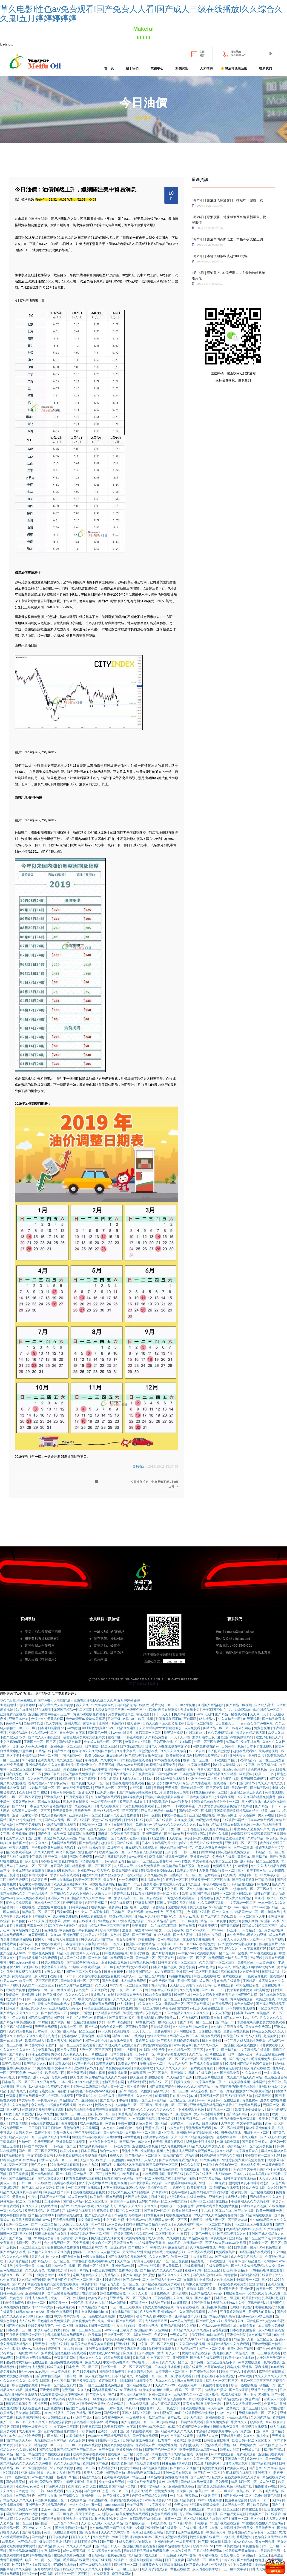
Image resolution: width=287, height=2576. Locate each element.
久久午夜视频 (201, 1783)
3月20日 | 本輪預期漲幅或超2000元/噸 (220, 256)
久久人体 (83, 2390)
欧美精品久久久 (35, 2063)
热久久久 (83, 1705)
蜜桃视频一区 (73, 1755)
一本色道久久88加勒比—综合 (121, 2128)
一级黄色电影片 (274, 2164)
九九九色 (251, 2017)
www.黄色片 (115, 2224)
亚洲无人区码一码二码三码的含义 (225, 2059)
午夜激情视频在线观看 (200, 2289)
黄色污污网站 (130, 2468)
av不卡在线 (182, 1861)
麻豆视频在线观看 (28, 1971)
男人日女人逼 (56, 2472)
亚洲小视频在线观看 (137, 2413)
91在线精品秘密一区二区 (210, 1792)
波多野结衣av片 (85, 2068)
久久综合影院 (260, 2114)
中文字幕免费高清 (116, 2362)
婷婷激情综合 (124, 2233)
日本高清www (244, 2013)
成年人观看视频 (74, 2551)
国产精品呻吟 (25, 2495)
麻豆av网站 (114, 1755)
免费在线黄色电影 (267, 2495)
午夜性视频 (231, 1778)
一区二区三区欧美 (32, 2247)
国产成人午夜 (29, 1944)
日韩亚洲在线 (133, 1737)
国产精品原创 (16, 2482)
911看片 (139, 1893)
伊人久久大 (45, 2114)
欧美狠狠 (143, 2339)
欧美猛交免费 (174, 1732)
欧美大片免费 (93, 2472)
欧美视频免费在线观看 (132, 2514)
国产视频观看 (32, 2339)
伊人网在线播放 (79, 1948)
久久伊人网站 (44, 1852)
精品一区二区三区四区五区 (82, 2330)
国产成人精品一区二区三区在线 (257, 1861)
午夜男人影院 (19, 1847)
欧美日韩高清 (92, 2426)
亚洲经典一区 (36, 2505)
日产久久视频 (219, 1834)
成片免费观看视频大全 (69, 2119)
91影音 (33, 2482)
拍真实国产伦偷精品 (141, 1944)
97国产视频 (77, 1783)
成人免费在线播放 (257, 2068)
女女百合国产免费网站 (257, 1723)
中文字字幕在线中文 (172, 2054)
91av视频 (44, 2266)
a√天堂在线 (199, 2091)
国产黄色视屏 (230, 1925)
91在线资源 (188, 2528)
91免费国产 (165, 2114)
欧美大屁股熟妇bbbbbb (71, 1884)
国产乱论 (91, 2027)
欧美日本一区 (248, 1875)
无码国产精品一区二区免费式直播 (163, 2201)
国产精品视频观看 (230, 2399)
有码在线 (274, 1912)
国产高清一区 (139, 2302)
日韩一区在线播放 (96, 2266)
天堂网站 (162, 2330)
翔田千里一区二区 (174, 1829)
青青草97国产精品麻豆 (245, 2261)
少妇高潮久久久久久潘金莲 (250, 2201)
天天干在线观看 (46, 2027)
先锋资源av (243, 1709)
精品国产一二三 (129, 1884)
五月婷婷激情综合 (47, 2569)
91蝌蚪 (65, 2137)
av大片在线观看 (217, 1889)
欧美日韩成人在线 (197, 1838)
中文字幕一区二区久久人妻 (184, 1889)
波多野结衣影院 (236, 2197)
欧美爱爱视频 (168, 2445)
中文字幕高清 (62, 2068)
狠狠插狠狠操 (149, 2509)
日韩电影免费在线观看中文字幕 (168, 1746)
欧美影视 (166, 2206)
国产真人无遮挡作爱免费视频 (178, 2040)
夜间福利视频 (98, 2289)
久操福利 (279, 2500)
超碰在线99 (146, 1939)
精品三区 (138, 2477)
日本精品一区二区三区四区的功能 (150, 2132)
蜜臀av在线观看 (121, 1916)
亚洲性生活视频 (125, 2050)
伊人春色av (83, 2017)
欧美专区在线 (144, 2261)
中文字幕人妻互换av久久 (252, 1829)
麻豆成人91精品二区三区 (260, 1925)
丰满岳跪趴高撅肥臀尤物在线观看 (261, 2022)
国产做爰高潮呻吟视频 (181, 2183)
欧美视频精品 (35, 2210)
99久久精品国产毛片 (93, 2307)
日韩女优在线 (269, 2045)
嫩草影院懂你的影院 (261, 2128)
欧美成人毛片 (188, 2385)
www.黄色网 (183, 2045)
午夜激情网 (183, 1742)
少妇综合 (34, 1948)
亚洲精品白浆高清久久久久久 (264, 1981)
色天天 (157, 2141)
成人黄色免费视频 (174, 2146)
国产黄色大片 (96, 2394)
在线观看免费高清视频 (198, 1939)
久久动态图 (27, 2004)
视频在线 (68, 1870)
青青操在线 (191, 2403)
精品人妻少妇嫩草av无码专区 (168, 1783)
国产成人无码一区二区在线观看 (68, 1820)
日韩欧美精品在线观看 (146, 2518)
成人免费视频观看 (155, 2569)
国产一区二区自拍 (44, 2224)
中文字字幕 (27, 2100)
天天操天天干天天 (130, 1994)
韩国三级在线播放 (207, 1976)
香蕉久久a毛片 (142, 2491)
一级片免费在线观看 (105, 2399)
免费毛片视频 (274, 1930)
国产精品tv (127, 2141)
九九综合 (55, 2036)
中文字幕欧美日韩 (40, 2155)
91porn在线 (44, 2316)
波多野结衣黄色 (207, 2436)
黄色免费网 (144, 2123)
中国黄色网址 (227, 1815)
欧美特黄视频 (197, 2187)
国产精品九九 (124, 2376)
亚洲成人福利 (107, 1792)
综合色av (59, 2509)
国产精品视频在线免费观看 (145, 1755)
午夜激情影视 (137, 2082)
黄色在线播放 (180, 2569)
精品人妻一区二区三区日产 (110, 1925)
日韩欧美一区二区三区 (66, 1889)
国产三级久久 (200, 2477)
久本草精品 (255, 1838)
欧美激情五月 (124, 1889)
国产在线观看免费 (82, 2229)
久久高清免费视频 (54, 2229)
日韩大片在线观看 (66, 1939)
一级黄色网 (87, 2431)
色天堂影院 (54, 1723)
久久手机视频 (224, 2279)
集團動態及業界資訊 (40, 1652)
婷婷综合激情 (22, 1976)
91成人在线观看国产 (214, 2518)
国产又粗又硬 (53, 1994)
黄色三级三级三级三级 (100, 2008)
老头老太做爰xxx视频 (132, 1838)
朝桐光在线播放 (248, 1985)
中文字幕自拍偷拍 (13, 2215)
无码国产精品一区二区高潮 (73, 1709)
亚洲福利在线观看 (24, 2394)
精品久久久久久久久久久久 (138, 2206)
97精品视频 (136, 1948)
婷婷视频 (135, 2215)
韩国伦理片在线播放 (163, 1709)
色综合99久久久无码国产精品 (93, 1751)
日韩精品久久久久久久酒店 (190, 2330)
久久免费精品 (19, 2261)
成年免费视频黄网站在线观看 (74, 1834)
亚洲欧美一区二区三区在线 (211, 1879)
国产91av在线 (174, 1834)
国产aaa (18, 1806)
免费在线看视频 (121, 1902)
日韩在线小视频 (210, 2031)
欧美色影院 (67, 1930)
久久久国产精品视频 (42, 1778)
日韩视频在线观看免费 (230, 2284)
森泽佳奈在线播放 (272, 2371)
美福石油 (138, 1466)
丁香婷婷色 (205, 1898)
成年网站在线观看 (64, 1843)
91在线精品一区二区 (268, 1709)
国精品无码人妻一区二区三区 (91, 2233)
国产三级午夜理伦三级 (83, 1962)
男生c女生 (113, 2137)
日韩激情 (12, 2008)
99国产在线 (182, 1994)
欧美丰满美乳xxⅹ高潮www (198, 2449)
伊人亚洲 (136, 2077)
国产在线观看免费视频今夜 (179, 2160)
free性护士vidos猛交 (91, 1847)
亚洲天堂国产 (145, 1902)
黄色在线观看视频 (164, 2514)
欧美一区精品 (108, 2229)
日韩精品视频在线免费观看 (38, 1958)
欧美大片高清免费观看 (94, 1999)
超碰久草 (108, 1843)
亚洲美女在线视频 (99, 2348)
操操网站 (31, 2390)
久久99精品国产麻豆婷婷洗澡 (111, 2528)
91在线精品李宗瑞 (163, 1925)
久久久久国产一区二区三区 (203, 2459)
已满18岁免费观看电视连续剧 (43, 2109)
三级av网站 (118, 2247)
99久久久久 (30, 2206)
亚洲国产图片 (83, 2417)
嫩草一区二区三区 (196, 1760)
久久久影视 (99, 1990)
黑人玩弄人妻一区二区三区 (168, 2220)
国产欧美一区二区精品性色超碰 (74, 2022)
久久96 (272, 2187)
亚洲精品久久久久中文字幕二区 (89, 1898)
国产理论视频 (16, 2325)
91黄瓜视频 (41, 2068)
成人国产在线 (161, 2302)
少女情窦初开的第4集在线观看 (234, 2086)
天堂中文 (228, 2123)
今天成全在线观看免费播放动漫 (197, 2505)
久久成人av (14, 2119)
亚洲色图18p (143, 2330)
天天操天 (172, 1788)
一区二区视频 (188, 1921)
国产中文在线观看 (200, 2252)
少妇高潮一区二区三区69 (254, 2279)
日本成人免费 (250, 2164)
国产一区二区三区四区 (86, 2279)
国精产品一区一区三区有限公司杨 (227, 1728)
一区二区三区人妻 (252, 1916)
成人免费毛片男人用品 (247, 2256)
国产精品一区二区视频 (195, 1811)
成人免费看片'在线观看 (136, 2541)
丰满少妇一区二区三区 (223, 2509)
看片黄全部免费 (202, 2068)
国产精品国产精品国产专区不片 (51, 2017)
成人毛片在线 (208, 2528)
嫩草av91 (129, 1719)
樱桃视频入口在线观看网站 (67, 2335)
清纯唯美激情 (162, 2454)
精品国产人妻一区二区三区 (31, 1811)
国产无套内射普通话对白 (219, 1916)
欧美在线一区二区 (249, 2491)
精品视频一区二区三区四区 (92, 1866)
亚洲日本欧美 (19, 1719)
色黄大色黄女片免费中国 (213, 1847)
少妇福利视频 (225, 1797)
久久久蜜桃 (23, 2569)
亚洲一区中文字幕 (25, 1815)
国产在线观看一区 (32, 2096)
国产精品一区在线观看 (231, 1714)
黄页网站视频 (258, 1769)
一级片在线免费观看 (142, 2482)
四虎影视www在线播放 (29, 2348)
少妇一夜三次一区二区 (126, 1990)
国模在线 (279, 2059)
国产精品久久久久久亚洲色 (70, 1893)
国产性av (262, 2348)
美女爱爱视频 (126, 1939)
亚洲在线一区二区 (102, 2114)
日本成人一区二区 (47, 1902)
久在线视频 (83, 1806)
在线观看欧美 (177, 2197)
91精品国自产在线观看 (254, 2252)
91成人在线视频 (53, 1962)
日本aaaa (257, 1907)
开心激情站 (71, 1769)
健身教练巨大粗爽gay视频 (107, 2555)
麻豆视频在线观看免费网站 (169, 1857)
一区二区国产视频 (218, 2224)
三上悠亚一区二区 (117, 2335)
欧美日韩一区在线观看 (224, 2100)
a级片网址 (135, 2160)
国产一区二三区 (213, 1990)
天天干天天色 (85, 2514)
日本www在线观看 (130, 1765)
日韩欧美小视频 (11, 1829)
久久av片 (46, 2528)
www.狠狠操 (138, 1857)
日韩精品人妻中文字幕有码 (101, 1769)
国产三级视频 (142, 1935)
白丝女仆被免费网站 (103, 2141)
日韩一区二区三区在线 (16, 2233)
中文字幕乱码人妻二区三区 (212, 1861)
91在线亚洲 (24, 1709)
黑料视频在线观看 (162, 2348)
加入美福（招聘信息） (41, 1659)
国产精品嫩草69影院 (24, 2551)
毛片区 (137, 2532)
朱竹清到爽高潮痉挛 (94, 2146)
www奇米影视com (158, 2500)
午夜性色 (168, 2008)
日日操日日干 (114, 1971)
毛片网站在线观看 (76, 2560)
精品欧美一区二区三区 (38, 1912)
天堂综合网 (71, 2128)
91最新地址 (8, 1705)
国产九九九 (18, 2091)
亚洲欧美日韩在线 (150, 2252)
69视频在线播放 (208, 1820)
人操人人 (150, 2160)
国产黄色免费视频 (28, 1824)
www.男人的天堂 (182, 2321)
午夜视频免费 (51, 2551)
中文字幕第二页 (159, 2358)
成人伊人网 (267, 2482)
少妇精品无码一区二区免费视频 (250, 2146)
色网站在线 (272, 2362)
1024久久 (144, 2141)
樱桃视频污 (207, 1944)
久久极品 (176, 1838)
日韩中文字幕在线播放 (240, 2178)
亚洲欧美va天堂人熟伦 (94, 1870)
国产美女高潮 (67, 2050)
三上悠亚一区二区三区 (41, 2169)
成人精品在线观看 (108, 2013)
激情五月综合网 (113, 2082)
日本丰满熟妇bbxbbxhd (92, 2312)
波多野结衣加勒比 (47, 2330)
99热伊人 (263, 1884)
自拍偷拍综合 (15, 2302)
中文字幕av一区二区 (242, 1902)
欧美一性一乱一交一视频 (43, 2560)
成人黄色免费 (78, 2197)
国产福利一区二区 (207, 2472)
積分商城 (100, 1659)
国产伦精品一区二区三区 (143, 2155)
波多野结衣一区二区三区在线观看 (139, 1898)
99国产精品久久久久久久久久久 (187, 2013)
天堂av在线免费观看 (107, 1820)
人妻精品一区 (252, 1930)
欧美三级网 (135, 2505)
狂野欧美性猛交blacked (158, 1870)
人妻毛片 (197, 2220)
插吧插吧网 (153, 1769)
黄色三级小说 (10, 1875)
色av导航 (98, 2224)
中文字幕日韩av (210, 2178)
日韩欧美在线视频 (192, 2408)
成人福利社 (125, 2004)
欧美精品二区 (55, 2073)
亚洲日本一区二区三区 (111, 1788)
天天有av (243, 1857)
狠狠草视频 (276, 1939)
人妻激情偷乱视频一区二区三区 (222, 1870)
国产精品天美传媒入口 (171, 2123)
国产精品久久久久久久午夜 (20, 2013)
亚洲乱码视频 (268, 2086)
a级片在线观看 (215, 2054)
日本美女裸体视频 (167, 2367)
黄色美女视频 (145, 2040)
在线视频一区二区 (121, 2454)
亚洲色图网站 (54, 2408)
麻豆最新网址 (178, 2247)
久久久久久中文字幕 (116, 2532)
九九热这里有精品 (70, 1760)
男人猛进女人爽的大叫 (107, 2238)
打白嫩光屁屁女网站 (197, 2284)
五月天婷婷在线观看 (209, 2008)
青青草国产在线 (209, 1769)
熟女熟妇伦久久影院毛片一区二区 (252, 2532)
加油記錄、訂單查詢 (109, 1652)
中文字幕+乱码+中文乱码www (125, 2220)
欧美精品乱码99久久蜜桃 (244, 2229)
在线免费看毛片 (11, 2169)
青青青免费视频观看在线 (84, 2178)
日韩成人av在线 (37, 2298)
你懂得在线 (30, 1967)
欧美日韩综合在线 (125, 1870)
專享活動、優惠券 (107, 1645)
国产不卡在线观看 (145, 2436)
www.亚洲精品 (238, 2417)
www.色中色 (155, 1912)
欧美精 (228, 2270)
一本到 (208, 2164)
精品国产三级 (76, 2408)
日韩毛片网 (8, 1944)
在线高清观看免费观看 (70, 2555)
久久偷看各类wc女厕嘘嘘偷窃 (161, 1728)
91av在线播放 (54, 2413)
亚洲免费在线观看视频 (66, 2362)
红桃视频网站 (190, 2119)
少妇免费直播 (100, 2574)
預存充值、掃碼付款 (109, 1638)
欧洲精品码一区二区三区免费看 (263, 1760)
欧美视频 (103, 2036)
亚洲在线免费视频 (145, 2146)
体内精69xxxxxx (141, 2537)
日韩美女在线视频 (217, 2440)
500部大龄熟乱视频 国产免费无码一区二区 (148, 2164)
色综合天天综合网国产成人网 (168, 2036)
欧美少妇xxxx (94, 1755)
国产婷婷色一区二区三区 (24, 1774)
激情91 (162, 2353)
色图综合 (159, 1907)
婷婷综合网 (49, 1861)
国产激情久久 (69, 2495)
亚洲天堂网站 (152, 1834)
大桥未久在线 (157, 1948)
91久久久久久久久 (149, 2004)
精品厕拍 (124, 2022)
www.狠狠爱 (180, 1801)
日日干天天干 (162, 1714)
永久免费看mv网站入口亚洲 (247, 1935)
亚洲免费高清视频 (13, 1714)
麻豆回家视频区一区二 (51, 2500)
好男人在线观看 (97, 1935)
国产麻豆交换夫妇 (209, 2321)
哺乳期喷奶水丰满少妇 (130, 2348)
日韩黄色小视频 (233, 1746)
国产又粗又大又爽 (116, 2495)
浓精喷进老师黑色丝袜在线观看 (64, 2353)
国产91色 (176, 2523)
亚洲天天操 (238, 1755)
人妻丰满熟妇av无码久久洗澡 (124, 2187)
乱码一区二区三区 (188, 2390)
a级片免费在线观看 (45, 2123)
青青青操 (231, 2275)
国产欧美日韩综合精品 (71, 2528)
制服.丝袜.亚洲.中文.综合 (109, 2518)
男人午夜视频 (184, 1714)
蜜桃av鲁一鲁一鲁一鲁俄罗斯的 (51, 1990)
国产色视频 (110, 1981)
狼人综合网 (148, 2312)
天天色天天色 (178, 2063)
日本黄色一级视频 (227, 2298)
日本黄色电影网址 (229, 2068)
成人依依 (224, 1967)
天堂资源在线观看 (199, 2128)
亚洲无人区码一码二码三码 (107, 2119)
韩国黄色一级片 (99, 1732)
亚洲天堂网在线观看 (71, 2141)
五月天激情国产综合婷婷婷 (25, 2335)
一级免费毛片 (136, 2417)
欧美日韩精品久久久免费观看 (228, 2344)
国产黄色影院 (248, 1994)
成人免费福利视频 (54, 1815)
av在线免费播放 (122, 2040)
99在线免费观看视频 (65, 2164)
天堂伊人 (110, 1879)
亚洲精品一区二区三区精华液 (250, 2238)
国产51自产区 (22, 2564)
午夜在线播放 (144, 2068)
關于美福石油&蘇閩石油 (42, 1638)
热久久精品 (134, 1875)
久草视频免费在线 (203, 2247)
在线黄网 (159, 2339)
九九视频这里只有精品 (50, 2440)
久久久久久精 (252, 2073)
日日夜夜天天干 (227, 1723)
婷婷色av (70, 2036)
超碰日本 (100, 2017)
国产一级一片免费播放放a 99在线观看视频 (241, 2091)
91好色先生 (107, 2096)
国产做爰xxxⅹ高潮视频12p (237, 1944)
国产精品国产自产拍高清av (77, 2449)
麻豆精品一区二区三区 (170, 2100)
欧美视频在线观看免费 (89, 2192)
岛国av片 (232, 1742)
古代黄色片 (177, 2187)
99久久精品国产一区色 (176, 1847)
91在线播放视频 (62, 2468)
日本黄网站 (89, 2151)
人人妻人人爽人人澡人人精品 (102, 2523)
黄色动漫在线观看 (88, 2132)
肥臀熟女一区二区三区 (242, 2408)
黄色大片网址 (80, 2270)
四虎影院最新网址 (70, 2215)
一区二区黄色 (158, 2073)
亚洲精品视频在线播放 (240, 2045)
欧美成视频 (218, 2238)
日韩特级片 (43, 2564)
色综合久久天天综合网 (47, 1719)
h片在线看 (58, 2399)
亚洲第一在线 (270, 1921)
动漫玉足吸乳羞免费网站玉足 (211, 1829)
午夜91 (33, 2197)
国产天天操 (126, 2096)
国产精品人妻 (27, 2541)
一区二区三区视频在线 (245, 1801)
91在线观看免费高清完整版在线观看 (53, 2284)
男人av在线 (266, 1815)
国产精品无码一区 (54, 2013)
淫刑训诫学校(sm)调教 (22, 2514)
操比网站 (259, 2082)
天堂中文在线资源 (93, 2160)
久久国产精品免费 (227, 2073)
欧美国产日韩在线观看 (265, 2514)
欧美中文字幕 (268, 2119)
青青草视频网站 (11, 2560)
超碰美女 (270, 2036)
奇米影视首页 (118, 2073)
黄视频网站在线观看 (157, 2045)
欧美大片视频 (110, 1930)
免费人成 (116, 2155)
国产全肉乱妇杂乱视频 (139, 2275)
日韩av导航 (262, 1893)
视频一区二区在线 (28, 2243)
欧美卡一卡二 (260, 2500)
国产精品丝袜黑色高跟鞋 (255, 2063)
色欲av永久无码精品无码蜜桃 (109, 2436)
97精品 (74, 2477)
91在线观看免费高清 (150, 2243)
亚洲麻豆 (205, 2279)
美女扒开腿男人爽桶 (244, 1921)
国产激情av (247, 1783)
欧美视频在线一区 (101, 1838)
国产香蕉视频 (32, 2532)
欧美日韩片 (140, 1925)
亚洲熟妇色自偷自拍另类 (209, 1801)
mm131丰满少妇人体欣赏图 (64, 2339)
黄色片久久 (39, 2164)
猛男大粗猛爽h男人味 (237, 2096)
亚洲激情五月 (211, 2495)
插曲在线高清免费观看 (63, 2247)
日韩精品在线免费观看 (139, 2440)
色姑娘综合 (212, 1875)
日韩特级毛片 (272, 1971)
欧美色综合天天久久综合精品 (102, 2403)
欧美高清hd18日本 (133, 1801)
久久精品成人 (107, 2206)
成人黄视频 (180, 2293)
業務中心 (157, 68)
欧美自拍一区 (102, 2243)
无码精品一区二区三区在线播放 (187, 2004)
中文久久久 (239, 2422)
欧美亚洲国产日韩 (57, 2192)
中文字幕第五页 (103, 1705)
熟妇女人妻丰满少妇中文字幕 (234, 1765)
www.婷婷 (35, 2073)
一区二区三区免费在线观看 (76, 2045)
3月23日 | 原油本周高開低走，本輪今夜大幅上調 (227, 239)
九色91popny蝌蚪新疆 (215, 2325)
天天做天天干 (102, 1893)
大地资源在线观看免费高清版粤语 (228, 1806)
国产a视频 (64, 2174)
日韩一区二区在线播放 (35, 2183)
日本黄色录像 (154, 2215)
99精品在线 (43, 1751)
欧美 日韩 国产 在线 (33, 1792)
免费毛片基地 (110, 1778)
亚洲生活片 (256, 1755)
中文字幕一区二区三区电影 (129, 1985)
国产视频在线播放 (155, 2468)
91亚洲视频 (37, 2086)
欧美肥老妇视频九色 (155, 2151)
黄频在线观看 (190, 2169)
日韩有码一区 (73, 2376)
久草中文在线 (127, 1751)
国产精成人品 (135, 2523)
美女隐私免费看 (213, 2468)
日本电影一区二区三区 (172, 2371)
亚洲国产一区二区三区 (40, 1742)
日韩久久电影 (248, 2137)
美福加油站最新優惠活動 (43, 1632)
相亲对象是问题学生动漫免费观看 (135, 2463)
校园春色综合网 (236, 2500)
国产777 (15, 1820)
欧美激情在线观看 (25, 2385)
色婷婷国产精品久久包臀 (150, 2495)
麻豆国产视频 (60, 1866)
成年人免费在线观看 (31, 1898)
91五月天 (64, 2275)
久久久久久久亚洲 (79, 2546)
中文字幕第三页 (175, 1815)
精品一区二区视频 (213, 1921)
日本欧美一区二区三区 (32, 1866)
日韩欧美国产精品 (224, 1760)
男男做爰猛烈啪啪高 (119, 2445)
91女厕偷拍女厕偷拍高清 (144, 2560)
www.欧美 (245, 2376)
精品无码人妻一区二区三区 (120, 2284)
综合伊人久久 (110, 2151)
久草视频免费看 (59, 2086)
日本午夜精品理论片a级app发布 (165, 1843)
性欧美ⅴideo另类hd (29, 2486)
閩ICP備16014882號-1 (143, 1683)
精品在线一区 (159, 2082)
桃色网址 (112, 2174)
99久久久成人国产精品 (97, 1939)
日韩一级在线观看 (38, 1999)
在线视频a (99, 1907)
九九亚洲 (194, 1884)
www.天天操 (204, 1714)
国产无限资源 (268, 2445)
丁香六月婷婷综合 (63, 1792)
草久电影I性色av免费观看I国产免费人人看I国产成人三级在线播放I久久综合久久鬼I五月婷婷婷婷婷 (141, 13)
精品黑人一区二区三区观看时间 (150, 1861)
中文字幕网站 (274, 2229)
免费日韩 (275, 2082)
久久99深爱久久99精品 (105, 2551)
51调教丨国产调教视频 (18, 2114)
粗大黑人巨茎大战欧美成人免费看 (236, 2477)
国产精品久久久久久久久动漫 (161, 2270)
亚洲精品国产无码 (188, 2316)
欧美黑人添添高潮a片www (31, 2220)
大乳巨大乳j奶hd (137, 2197)
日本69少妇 (241, 2174)
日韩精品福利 (161, 2027)
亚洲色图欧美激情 (214, 2307)
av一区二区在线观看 (229, 2128)
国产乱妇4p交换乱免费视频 (57, 2431)
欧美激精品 (78, 2500)
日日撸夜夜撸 (265, 2528)
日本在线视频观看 (243, 2330)
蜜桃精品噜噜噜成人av (174, 2546)
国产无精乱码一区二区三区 (141, 2422)
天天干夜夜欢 (174, 1930)
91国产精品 (108, 2541)
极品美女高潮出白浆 (137, 2399)
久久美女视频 (184, 1820)
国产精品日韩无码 (51, 2546)
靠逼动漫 (143, 1714)
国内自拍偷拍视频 (112, 2371)
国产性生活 (62, 1751)
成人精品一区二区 (13, 2454)
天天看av (128, 2252)
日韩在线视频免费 (143, 1962)
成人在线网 (27, 2321)
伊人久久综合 (79, 2505)
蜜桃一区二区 (37, 2302)
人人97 (174, 2353)
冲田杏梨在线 (54, 2436)
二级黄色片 (115, 1847)
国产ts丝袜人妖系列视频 (145, 1852)
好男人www (8, 1981)
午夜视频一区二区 (176, 1879)
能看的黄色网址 (180, 1976)
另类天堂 (85, 1829)
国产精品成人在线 (13, 2252)
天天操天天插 (269, 2178)
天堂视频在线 (148, 1751)
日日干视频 (106, 1765)
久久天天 (101, 1985)
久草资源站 (160, 2192)
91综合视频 (158, 1838)
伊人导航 (77, 2077)
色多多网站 (14, 1723)
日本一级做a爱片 (240, 2054)
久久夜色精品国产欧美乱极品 (75, 2380)
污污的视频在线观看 (241, 2008)
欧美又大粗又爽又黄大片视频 (92, 2344)
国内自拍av (185, 2008)
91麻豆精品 (157, 2417)
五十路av (164, 1806)
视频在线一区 (142, 2335)
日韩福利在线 (134, 1820)
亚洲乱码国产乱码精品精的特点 (237, 1811)
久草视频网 (90, 2128)
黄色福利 (126, 2229)
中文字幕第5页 (11, 1742)
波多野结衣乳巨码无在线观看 (27, 2362)
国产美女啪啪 (239, 2390)
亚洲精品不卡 (134, 1829)
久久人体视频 (222, 2013)
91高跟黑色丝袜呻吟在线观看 (67, 1925)
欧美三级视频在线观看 (108, 2560)
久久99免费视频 (21, 2031)
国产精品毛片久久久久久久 (174, 2431)
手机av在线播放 (215, 1884)
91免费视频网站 (40, 2380)
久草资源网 (138, 2073)
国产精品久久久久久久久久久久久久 (150, 2109)
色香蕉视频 (220, 2330)
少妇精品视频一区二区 (44, 1788)
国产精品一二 (225, 2022)
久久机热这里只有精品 (227, 2027)
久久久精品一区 (229, 1719)
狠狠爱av (246, 1774)
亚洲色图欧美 (215, 2417)
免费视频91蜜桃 (24, 1834)
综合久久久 (23, 2445)
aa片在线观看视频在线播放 (83, 2059)
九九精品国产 (187, 2348)
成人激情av (14, 1999)
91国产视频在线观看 (225, 2523)
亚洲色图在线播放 (181, 2486)
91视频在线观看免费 (161, 1765)
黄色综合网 (187, 1967)
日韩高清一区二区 (148, 1732)
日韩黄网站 (207, 1852)
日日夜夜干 (83, 1811)
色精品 (100, 1857)
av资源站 (9, 2541)
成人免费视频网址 (98, 2376)
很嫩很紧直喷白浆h (103, 2316)
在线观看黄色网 (122, 1958)
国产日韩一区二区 (157, 2210)
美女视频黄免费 (89, 2220)
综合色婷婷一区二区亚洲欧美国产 (124, 2027)
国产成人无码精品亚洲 (44, 1737)
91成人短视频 (231, 2394)
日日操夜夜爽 (181, 2082)
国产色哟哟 (92, 2491)
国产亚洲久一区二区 (238, 2495)
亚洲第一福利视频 (255, 2367)
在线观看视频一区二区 (97, 1967)
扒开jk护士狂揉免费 (200, 2141)
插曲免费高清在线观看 (88, 2137)
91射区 (43, 2022)
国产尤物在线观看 (22, 2178)
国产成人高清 (264, 1705)
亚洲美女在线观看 (156, 2137)
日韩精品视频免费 (19, 2403)
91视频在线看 (211, 2445)
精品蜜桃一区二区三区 (152, 2376)
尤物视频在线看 (271, 2247)
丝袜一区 (25, 2141)
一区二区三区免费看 (209, 1742)
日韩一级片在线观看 (220, 1985)
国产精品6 (260, 1857)
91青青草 (165, 2440)
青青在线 (25, 2077)
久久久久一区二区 (175, 2362)
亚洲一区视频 (187, 1981)
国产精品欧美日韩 (264, 2463)
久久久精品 (20, 2105)
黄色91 (113, 2394)
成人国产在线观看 (73, 1958)
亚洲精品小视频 (185, 2178)
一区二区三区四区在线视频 (82, 2445)
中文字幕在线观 (83, 2206)
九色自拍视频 (189, 2017)
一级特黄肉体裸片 (104, 1801)
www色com (186, 1953)
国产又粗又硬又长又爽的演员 (253, 1879)
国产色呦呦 (273, 2459)
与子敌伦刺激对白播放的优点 (52, 1847)
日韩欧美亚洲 (216, 2261)
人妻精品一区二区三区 (16, 2523)
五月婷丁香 (174, 1912)
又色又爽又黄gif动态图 (264, 2293)
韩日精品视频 (222, 2004)
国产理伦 (75, 2472)
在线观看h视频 (141, 1788)
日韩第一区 (239, 1788)
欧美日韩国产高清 (96, 2463)
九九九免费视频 (137, 2403)
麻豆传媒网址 (122, 2574)
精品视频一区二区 (47, 2445)
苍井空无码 (158, 2247)
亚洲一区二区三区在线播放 (209, 2201)
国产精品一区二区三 (88, 2174)
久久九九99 (90, 2164)
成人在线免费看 (245, 2325)
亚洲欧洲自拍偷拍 (129, 2449)
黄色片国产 (253, 2399)
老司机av (271, 2261)
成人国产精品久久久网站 (245, 2077)
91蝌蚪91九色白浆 (209, 2500)
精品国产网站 (274, 2449)
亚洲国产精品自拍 (211, 1705)
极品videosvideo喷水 (34, 2371)
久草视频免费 (10, 2307)
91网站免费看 (44, 2238)
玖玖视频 (139, 2358)
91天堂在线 (231, 2036)
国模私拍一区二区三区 (186, 1875)
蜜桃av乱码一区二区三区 (203, 2270)
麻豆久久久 (93, 2362)
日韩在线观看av (59, 2417)
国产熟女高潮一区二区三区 (80, 1981)
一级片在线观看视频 (267, 1824)
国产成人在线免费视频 (206, 2358)
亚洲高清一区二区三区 (66, 1746)
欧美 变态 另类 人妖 (82, 2486)
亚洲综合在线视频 (202, 1815)
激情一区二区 (86, 2468)
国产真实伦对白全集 (208, 2275)
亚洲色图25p (87, 1852)
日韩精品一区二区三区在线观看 (175, 2059)
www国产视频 (42, 2477)
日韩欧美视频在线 (199, 1797)
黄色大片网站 (120, 1935)
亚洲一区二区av (17, 2224)
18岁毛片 (174, 2243)
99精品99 (145, 2289)
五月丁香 (171, 1852)
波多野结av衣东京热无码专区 (164, 1884)
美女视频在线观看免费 (127, 2500)
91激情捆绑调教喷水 (30, 2417)
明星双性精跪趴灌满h (180, 1769)
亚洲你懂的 (257, 2284)
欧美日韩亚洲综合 (179, 1755)
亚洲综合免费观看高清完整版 (243, 2160)
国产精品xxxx (168, 1774)
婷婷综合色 (30, 2574)
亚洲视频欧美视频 (114, 1962)
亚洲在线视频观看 (131, 1921)
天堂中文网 (130, 2151)
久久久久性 (144, 2096)
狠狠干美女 (55, 2367)
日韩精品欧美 (117, 1857)
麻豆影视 (53, 1870)
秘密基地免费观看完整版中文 (84, 1737)
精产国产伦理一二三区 (161, 2449)
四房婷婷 (234, 2367)
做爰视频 (68, 2390)
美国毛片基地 (148, 2325)
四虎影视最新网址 (102, 1884)
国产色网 (256, 2468)
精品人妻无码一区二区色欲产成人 (33, 2137)
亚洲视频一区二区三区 (241, 1843)
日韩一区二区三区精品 (180, 2518)
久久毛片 (212, 2050)
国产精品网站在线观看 (256, 2215)
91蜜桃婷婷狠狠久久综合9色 (263, 2523)
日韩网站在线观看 (191, 2422)
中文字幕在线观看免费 (16, 2027)
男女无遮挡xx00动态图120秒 (211, 1907)
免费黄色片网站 (65, 2358)
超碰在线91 (122, 1893)
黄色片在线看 (169, 2482)
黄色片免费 (59, 2077)
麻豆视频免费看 (218, 2422)
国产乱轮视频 (98, 1958)
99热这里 (60, 2266)
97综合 (230, 2063)
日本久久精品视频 (164, 1967)
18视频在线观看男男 (180, 1898)
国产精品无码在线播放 (133, 1705)
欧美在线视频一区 (185, 2210)
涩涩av (46, 2509)
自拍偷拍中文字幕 (35, 1875)
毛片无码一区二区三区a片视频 (173, 1705)
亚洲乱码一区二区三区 (95, 1824)
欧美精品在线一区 (112, 1852)
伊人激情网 (247, 1815)
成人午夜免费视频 (65, 1916)
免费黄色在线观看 (138, 1742)
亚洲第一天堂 (108, 2431)
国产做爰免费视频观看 (115, 2068)
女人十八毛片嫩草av (94, 2183)
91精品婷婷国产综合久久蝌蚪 (221, 2155)
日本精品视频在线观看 (135, 1760)
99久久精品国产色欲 (161, 1921)
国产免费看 (106, 2449)
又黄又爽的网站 (24, 1801)
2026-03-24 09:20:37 (207, 228)
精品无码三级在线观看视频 (231, 1824)
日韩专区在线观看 (235, 2463)
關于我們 (132, 68)
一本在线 (177, 2495)
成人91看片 (24, 1916)
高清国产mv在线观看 (224, 2187)
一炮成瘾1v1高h (27, 2353)
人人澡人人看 (124, 1866)
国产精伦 (19, 1921)
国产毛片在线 (47, 2495)
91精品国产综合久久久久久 (29, 1843)
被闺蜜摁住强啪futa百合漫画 (176, 1719)
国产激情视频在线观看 (132, 1967)
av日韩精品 (181, 2302)
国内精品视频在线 (105, 2390)
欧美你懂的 (261, 2505)
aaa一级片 (240, 1907)
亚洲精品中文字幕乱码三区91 (49, 1714)
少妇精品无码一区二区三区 (41, 1755)
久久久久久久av (77, 1994)
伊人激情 (32, 1861)
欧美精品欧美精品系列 (211, 1755)
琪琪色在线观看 (65, 2183)
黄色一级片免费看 (215, 2169)
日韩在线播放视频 (115, 1953)
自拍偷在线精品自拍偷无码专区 (149, 2224)
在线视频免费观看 (179, 2215)
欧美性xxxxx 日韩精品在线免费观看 (70, 2459)
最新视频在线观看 (254, 2426)
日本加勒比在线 (132, 1746)
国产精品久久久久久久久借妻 (49, 2252)
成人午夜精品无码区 (166, 2403)
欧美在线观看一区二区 (213, 1953)
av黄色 (110, 2123)
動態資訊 (181, 68)
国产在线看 (187, 1925)
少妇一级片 (107, 2022)
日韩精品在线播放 (242, 1884)
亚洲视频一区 (210, 2096)
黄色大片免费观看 (19, 1902)
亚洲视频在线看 (32, 2472)
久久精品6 (124, 2261)
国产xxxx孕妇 (196, 1930)
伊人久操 (19, 2017)
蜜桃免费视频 (165, 2491)
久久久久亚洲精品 (67, 2463)
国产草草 (263, 2431)
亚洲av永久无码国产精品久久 (156, 1916)
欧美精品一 (242, 2270)
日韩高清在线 (124, 2243)
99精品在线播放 (14, 2155)
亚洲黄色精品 (200, 1857)
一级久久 (117, 1944)
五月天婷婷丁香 (77, 1797)
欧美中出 (195, 2440)
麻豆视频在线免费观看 (141, 1847)
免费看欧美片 (226, 2252)
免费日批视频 (189, 2445)
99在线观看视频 (154, 2174)
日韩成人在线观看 (106, 1806)
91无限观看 (251, 1719)
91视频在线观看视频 (61, 2105)
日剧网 (20, 1925)
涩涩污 (80, 2289)
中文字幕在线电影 (38, 2119)
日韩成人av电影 (27, 2509)
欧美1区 (272, 1838)
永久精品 (38, 2105)
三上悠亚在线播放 (76, 1801)
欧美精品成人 (35, 2040)
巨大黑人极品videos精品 (159, 1811)
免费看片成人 (223, 1866)
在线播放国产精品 (139, 1971)
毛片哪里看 (69, 2123)
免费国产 (247, 2431)
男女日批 (211, 2514)
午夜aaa (131, 2408)
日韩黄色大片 (152, 2564)
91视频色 (76, 2040)
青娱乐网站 (159, 1985)
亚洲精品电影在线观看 (60, 1824)
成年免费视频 (16, 1990)
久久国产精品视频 (192, 2312)
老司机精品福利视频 (120, 2339)
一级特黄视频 (186, 2541)
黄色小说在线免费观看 (89, 1714)
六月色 (213, 2312)
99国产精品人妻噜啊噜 (170, 2399)
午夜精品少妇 (108, 2468)
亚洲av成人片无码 (33, 2008)
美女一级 (70, 1921)
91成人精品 (162, 1935)
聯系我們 (265, 68)
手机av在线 (126, 2123)
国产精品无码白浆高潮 (219, 2316)
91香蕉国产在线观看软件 (136, 2114)
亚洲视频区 (263, 2472)
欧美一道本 (106, 2321)
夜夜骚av (192, 2495)
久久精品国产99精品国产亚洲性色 (43, 2279)
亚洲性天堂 (86, 1792)
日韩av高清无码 (113, 1861)
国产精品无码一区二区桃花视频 (128, 2059)
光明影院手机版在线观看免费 (99, 1976)
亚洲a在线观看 (181, 2376)
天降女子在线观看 (127, 2169)
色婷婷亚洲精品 (96, 1902)
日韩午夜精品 (76, 2413)
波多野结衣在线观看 (65, 1875)
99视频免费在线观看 (171, 1778)
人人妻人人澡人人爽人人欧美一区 (242, 1939)
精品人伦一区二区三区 (222, 2380)
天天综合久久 (234, 2321)
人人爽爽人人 (73, 2054)
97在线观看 (43, 1709)
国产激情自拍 (116, 2472)
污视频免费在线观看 (77, 2210)
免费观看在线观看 (94, 1916)
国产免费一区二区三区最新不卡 (213, 2362)
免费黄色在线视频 (236, 2031)
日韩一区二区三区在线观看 (233, 1893)
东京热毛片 (153, 2013)
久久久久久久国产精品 (129, 1999)
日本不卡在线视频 (260, 1746)
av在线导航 (210, 2119)
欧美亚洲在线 (265, 1999)
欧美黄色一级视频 (123, 2201)
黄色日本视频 (68, 1861)
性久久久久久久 (272, 2017)
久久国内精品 (260, 2417)
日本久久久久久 (91, 2358)
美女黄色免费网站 (196, 1999)
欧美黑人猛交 (237, 2468)
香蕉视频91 (244, 2537)
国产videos (30, 2187)
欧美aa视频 (179, 2192)
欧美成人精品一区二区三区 (103, 1742)
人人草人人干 (167, 2229)
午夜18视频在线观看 (106, 1797)
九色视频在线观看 (197, 1912)
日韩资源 (222, 2482)
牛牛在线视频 (42, 2555)
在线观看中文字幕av (65, 2403)
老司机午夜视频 (241, 2307)
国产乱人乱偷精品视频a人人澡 (253, 2266)
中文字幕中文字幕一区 (70, 2316)
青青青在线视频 (188, 2307)
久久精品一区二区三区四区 (156, 2233)
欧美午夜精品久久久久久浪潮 (106, 2077)
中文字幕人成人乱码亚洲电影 (245, 2040)
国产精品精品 (89, 1843)
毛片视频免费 (261, 2059)
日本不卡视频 (99, 1912)
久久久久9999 (165, 2385)
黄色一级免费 (193, 1948)
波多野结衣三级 (204, 1737)
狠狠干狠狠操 (73, 1902)
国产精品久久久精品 (223, 1774)
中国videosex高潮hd (24, 1962)
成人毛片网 (27, 2431)
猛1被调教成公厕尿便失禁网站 (62, 2394)
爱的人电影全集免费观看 (122, 1815)
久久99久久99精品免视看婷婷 (193, 2137)
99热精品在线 (231, 2132)
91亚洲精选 (129, 2390)
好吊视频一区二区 (13, 2201)
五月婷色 (95, 2413)
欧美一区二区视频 (200, 1723)
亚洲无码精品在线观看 (28, 1870)
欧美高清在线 (78, 2399)
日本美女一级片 (212, 2403)
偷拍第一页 (267, 2385)
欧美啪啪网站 (197, 1834)
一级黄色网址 (136, 1709)
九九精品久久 (111, 2275)
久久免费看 (101, 2537)
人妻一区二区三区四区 (95, 2050)
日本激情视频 (19, 2123)
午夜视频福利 (88, 1930)
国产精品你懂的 (43, 2174)
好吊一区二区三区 (48, 1769)
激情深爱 (53, 2210)
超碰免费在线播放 (113, 2293)
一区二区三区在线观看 (126, 2307)
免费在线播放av (224, 2302)
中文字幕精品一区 (153, 2486)
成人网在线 (207, 1981)
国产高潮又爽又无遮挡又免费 (119, 2045)
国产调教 (115, 1829)
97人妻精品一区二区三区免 (133, 2105)
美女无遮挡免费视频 (160, 2307)
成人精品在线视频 (134, 1981)
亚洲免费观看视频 (191, 2109)
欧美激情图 (49, 2206)
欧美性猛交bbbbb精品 (105, 2353)
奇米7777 (85, 2105)
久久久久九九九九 (271, 1783)
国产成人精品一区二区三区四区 (116, 1811)
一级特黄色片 (184, 2206)
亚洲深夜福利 (31, 1994)
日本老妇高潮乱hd (51, 1728)
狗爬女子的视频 (81, 2013)
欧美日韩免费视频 (254, 1778)
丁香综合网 (86, 2036)
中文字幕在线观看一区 (76, 2169)
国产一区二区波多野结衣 (84, 1971)
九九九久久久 (165, 2380)
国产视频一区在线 (137, 1907)
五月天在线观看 (64, 2220)
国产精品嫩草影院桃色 (135, 1792)
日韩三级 (114, 1719)
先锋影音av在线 (266, 2486)
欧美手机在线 (251, 1742)
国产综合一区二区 (136, 2279)
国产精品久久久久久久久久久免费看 (26, 2463)
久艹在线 (153, 1829)
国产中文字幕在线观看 (146, 2183)
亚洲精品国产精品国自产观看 (211, 2105)
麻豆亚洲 (130, 2353)
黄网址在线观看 (169, 1939)
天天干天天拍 (180, 1737)
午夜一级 (225, 2247)
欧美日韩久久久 (65, 1999)
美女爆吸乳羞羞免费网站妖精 (217, 2206)
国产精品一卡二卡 (268, 1806)
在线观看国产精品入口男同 (228, 1958)
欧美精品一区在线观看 (106, 2197)
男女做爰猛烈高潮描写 (16, 2376)
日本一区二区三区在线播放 (81, 2187)
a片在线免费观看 (148, 1866)
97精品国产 (103, 2169)
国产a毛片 (108, 2164)
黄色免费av (250, 2100)
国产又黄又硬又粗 (122, 2017)
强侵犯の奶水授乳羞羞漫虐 (164, 1797)
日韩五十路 (109, 2367)
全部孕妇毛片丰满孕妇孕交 (210, 2192)
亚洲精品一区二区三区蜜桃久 (131, 2298)
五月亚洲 (104, 1774)
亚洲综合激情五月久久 (246, 1792)
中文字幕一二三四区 (65, 2426)
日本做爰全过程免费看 (229, 1838)
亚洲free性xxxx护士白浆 (255, 2316)
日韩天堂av (24, 2132)
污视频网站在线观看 (214, 2385)
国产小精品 (203, 2298)
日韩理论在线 (204, 2376)
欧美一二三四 (265, 1774)
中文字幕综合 (35, 1829)
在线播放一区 (193, 2243)
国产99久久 (221, 1912)
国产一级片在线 (96, 2040)
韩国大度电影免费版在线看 (176, 1902)
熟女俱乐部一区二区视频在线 (252, 2192)
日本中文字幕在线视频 (194, 1765)
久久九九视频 (190, 1990)
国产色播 (45, 1834)
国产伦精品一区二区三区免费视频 (205, 1788)
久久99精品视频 (260, 2335)
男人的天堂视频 (219, 1751)
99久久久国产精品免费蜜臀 (256, 1797)
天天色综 (41, 2344)
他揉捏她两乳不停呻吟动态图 (249, 2183)
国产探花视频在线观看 (171, 2537)
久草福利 (82, 2238)
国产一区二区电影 (147, 2008)
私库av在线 (223, 2210)
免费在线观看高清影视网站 (29, 1889)
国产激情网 (146, 2353)
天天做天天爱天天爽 (74, 2224)
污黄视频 (256, 1958)
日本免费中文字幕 (72, 1732)
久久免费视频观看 (221, 1732)
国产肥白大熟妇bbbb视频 (215, 2486)
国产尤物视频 (244, 2210)
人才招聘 (206, 68)
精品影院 (191, 2155)
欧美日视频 (122, 2031)
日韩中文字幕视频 (211, 2229)
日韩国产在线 (145, 2229)
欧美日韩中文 (33, 1820)
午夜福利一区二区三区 (164, 1999)
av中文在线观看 (250, 2362)
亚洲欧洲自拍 (86, 1765)
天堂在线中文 (190, 1709)
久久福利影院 (50, 2187)
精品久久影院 (92, 2477)
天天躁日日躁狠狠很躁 (186, 1985)
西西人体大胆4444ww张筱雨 (226, 2243)
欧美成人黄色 (187, 1870)
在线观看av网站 (234, 1820)
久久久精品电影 (156, 1875)
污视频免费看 (66, 2307)
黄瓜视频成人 (76, 2436)
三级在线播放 (174, 2564)
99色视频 (120, 2215)
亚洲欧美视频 (208, 1925)
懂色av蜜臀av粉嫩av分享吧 (86, 1719)
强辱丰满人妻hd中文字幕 (154, 2316)
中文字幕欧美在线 (159, 2505)
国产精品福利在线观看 (256, 2275)
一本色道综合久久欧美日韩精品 (86, 1944)
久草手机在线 (84, 2063)
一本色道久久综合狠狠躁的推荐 (50, 1806)
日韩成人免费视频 (13, 1788)
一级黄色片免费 (256, 1976)
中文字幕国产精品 (142, 2119)
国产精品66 (47, 2449)
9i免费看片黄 (130, 2174)
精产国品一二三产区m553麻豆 (57, 2523)
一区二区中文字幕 (271, 2008)
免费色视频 (262, 1728)
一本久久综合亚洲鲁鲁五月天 (214, 1994)
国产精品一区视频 (239, 1705)
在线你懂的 (90, 2293)
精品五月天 (39, 1879)
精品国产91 (244, 2486)
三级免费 (126, 2330)
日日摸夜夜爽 (59, 2537)
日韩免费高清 (160, 2293)
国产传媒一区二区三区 (196, 2022)
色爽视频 (51, 1930)
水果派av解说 (214, 2367)
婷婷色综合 (255, 2459)
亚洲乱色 (216, 2197)
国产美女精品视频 (48, 2376)
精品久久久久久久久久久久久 (175, 1824)
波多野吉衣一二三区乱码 (263, 2155)
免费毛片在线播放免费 (206, 1843)
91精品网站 (155, 2477)
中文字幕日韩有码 (253, 1948)
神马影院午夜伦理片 (210, 1935)
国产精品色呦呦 (70, 1742)
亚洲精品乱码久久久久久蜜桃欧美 (50, 1765)
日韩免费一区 (59, 2302)
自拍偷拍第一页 (226, 2164)
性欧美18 (180, 2440)
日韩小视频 (97, 2073)
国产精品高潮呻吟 (41, 2215)
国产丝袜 (35, 1838)
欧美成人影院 (230, 2449)
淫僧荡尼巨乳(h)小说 (217, 1709)
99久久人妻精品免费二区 (75, 1985)
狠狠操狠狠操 (29, 2229)
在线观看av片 (196, 1732)
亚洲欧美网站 (154, 2532)
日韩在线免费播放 (226, 2426)
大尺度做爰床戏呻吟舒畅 (178, 2555)
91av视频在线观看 (263, 1953)
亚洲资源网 (183, 2114)
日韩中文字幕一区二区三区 (178, 1962)
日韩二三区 (188, 1852)
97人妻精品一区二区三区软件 (251, 1889)
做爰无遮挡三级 (51, 2541)
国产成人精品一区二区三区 (76, 2031)
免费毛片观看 (246, 2454)
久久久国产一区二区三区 (217, 1962)
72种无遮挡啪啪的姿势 (44, 2054)
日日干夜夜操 (19, 2174)
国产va (65, 2206)
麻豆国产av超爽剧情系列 (235, 1737)
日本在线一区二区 (220, 2109)
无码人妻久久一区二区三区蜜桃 (196, 2394)
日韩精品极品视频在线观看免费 (147, 2551)
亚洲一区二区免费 (212, 2183)
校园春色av (103, 2105)
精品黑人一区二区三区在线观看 (258, 2353)
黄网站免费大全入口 (27, 1930)
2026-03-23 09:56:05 (207, 244)
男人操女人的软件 (133, 2394)
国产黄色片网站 (54, 1948)
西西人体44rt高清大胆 (38, 2307)
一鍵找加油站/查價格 (109, 1632)
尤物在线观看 (178, 1907)
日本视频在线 (151, 1879)
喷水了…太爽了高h (167, 2289)
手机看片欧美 (47, 2100)
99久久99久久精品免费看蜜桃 (216, 2215)
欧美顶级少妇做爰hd (250, 2109)
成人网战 (230, 1875)
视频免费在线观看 (102, 2004)
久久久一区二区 (98, 1783)
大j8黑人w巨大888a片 (138, 1778)
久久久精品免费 (27, 2518)
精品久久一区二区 (129, 2210)
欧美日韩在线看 (197, 2523)
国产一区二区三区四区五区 (38, 2151)
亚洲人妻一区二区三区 (171, 2105)
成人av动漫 (41, 2077)
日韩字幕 (158, 2197)
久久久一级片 (183, 2298)
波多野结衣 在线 (103, 1994)
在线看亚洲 (87, 1921)
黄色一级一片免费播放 (240, 2445)
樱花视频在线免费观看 (79, 1774)
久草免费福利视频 (162, 1981)
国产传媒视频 (77, 2073)
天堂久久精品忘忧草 (251, 1732)
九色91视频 (119, 2183)
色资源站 (115, 1907)
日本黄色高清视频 (192, 1774)
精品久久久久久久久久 (174, 2275)
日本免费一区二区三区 (82, 2367)
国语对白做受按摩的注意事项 (119, 1834)
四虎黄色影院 (157, 2187)
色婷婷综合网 (226, 2137)
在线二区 (114, 1737)
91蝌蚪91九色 (57, 2270)
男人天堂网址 (172, 2266)
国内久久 (52, 2256)
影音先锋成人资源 (32, 2367)
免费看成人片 (145, 2445)
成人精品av (207, 1719)
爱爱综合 (13, 1994)
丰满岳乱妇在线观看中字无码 (21, 1857)
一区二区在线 (64, 2289)
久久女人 (81, 1912)
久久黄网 (173, 2238)
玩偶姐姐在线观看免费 (136, 2380)
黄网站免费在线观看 (197, 2353)
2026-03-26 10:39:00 (207, 205)
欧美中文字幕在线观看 (177, 2436)
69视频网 (161, 2096)
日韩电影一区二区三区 (265, 2243)
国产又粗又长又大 (255, 2141)
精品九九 (198, 2261)
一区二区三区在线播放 (72, 2325)
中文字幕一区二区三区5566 (178, 1944)
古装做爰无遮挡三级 (110, 1709)
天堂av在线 (115, 2408)
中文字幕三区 (88, 1778)
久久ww (55, 1935)
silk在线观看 (274, 2422)
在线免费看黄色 (218, 2266)
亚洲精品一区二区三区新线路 (197, 1971)
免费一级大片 (63, 2132)
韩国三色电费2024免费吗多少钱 (115, 2270)
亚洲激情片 (89, 2100)
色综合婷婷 (27, 1705)
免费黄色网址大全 (121, 1714)
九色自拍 (204, 1866)
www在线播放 (123, 1732)
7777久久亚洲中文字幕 (45, 1921)
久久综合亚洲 (250, 1971)
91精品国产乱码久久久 (221, 1948)
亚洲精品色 (96, 2408)
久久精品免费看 (157, 1737)
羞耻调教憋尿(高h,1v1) (98, 1728)
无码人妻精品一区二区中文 (258, 2413)
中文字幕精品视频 (249, 2123)
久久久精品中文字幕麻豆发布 (237, 2151)
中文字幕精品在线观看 (254, 2050)
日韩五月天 (232, 1930)
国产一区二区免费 (212, 2348)
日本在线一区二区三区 (101, 1746)
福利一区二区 (19, 2164)
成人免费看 (192, 1728)
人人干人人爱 (138, 2293)
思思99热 (80, 2004)
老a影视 (264, 2394)
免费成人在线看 (224, 1857)
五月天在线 (175, 2174)
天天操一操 (184, 2491)
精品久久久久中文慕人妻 (207, 2146)
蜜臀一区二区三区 (115, 2491)
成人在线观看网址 (13, 1935)
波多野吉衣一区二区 (236, 2505)
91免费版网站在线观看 (138, 1806)
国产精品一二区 (20, 2238)
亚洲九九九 (46, 1760)
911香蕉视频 (90, 1861)
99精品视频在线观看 (268, 2270)
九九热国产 (187, 2229)
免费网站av (144, 1824)
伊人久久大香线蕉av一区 (244, 2403)
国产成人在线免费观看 (197, 2482)
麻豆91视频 (229, 1971)
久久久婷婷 (74, 2491)
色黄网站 (271, 2403)
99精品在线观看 (229, 1981)
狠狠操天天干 (168, 2022)
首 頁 (109, 68)
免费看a (11, 2096)
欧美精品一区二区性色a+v (19, 2528)
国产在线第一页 (128, 1843)
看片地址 (207, 2210)
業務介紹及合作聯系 (40, 1645)
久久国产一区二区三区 (38, 1985)
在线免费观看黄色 (41, 2325)
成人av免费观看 (91, 2123)
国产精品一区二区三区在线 (155, 1958)
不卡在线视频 (25, 1907)
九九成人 (100, 1829)
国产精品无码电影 (233, 2514)
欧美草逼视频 (106, 2063)
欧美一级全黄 (25, 2266)
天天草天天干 (260, 1714)
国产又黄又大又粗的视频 (56, 1705)
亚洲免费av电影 (123, 2266)
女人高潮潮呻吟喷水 (209, 2114)
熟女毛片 (250, 2394)
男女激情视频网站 (28, 2413)
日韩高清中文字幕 (244, 2169)
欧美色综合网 (12, 2063)
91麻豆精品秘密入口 (177, 2463)
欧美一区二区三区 (88, 1879)
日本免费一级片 (245, 2247)
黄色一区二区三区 (148, 1889)
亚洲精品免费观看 (191, 2532)
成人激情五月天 (156, 2321)
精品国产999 (264, 2096)
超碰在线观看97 (245, 1751)
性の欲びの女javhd (184, 2096)
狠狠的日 (35, 2201)
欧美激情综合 (26, 2022)
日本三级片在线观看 (206, 2036)
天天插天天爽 (63, 1811)
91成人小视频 (251, 2036)
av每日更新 (120, 2537)
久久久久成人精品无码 (104, 2252)
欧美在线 (257, 2422)
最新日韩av (197, 2100)
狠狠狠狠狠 (94, 2339)
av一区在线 (197, 1751)
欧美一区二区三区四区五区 (39, 1981)
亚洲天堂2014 (86, 2096)
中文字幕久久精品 (54, 1967)
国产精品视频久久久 (232, 2233)
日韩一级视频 (152, 1815)
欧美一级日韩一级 (269, 2210)
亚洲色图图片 (73, 1935)
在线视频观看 (124, 1824)
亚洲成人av (56, 1898)
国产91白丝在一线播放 (128, 2036)
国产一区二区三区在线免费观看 (102, 2385)
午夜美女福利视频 (237, 2082)
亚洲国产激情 (228, 2289)
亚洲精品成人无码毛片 (65, 2008)
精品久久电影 (127, 1728)
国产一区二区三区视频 (172, 2261)
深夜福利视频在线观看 (51, 2233)
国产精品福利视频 (195, 2238)
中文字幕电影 (210, 2160)
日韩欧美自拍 (211, 2017)
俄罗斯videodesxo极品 (208, 2335)
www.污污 (111, 2330)
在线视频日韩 (194, 2266)
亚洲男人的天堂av (261, 2312)
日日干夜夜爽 (175, 2560)
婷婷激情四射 (108, 2380)
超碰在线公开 (154, 2077)
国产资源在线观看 (98, 1889)
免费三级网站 (44, 2141)
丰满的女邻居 (181, 2551)
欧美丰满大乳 (16, 1838)
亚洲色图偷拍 (201, 2302)
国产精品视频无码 (139, 2385)
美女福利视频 (113, 2132)
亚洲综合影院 (237, 2335)
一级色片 (77, 2302)
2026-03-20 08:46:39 (207, 261)
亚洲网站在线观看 (219, 2339)
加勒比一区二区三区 (192, 1958)
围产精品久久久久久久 (266, 2197)
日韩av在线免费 (200, 2073)
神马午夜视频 (66, 1852)
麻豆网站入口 (56, 2486)
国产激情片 (178, 2073)
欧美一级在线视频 (244, 2385)
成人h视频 (126, 2316)
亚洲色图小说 (91, 2495)
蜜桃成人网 (42, 1916)
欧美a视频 (146, 1719)
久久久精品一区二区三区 (186, 2050)
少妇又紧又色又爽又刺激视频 (129, 2192)
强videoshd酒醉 (234, 1769)
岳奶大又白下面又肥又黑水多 (163, 1723)
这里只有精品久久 (269, 1737)
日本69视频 (219, 1999)
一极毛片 (60, 2477)
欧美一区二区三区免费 (57, 2514)
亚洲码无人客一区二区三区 (58, 2160)
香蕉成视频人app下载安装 (47, 1783)
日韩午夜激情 (174, 2141)
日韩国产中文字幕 (35, 2146)
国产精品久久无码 (19, 2440)
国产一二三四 (243, 1847)
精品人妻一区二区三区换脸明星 (124, 2086)
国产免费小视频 (56, 1857)
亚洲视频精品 (38, 2468)
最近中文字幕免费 (201, 2399)
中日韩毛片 (185, 2233)
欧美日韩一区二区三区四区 (252, 2440)
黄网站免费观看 (242, 1999)
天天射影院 (276, 1870)
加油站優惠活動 (234, 68)
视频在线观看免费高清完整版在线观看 (94, 2109)
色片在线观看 (232, 1976)
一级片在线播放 (61, 1879)
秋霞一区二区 (181, 2256)
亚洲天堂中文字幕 (76, 2518)
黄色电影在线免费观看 (54, 2321)
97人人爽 (105, 2031)
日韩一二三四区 (103, 2325)
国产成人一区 (233, 2017)
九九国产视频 (219, 2256)
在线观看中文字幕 (95, 2247)
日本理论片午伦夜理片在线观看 (38, 2059)
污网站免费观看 (81, 1857)
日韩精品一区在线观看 (127, 1912)
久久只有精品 (47, 2082)
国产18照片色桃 (164, 1953)
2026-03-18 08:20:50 (207, 283)
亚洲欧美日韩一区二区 (85, 1815)
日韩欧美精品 (79, 1907)
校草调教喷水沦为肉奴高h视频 (249, 1990)
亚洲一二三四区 (160, 2394)
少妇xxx (265, 2169)
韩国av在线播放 (49, 1801)
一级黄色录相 (266, 1962)
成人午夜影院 (164, 1971)
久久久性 (196, 2054)
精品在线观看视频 (19, 1852)
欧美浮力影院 (140, 1953)
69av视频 (242, 1866)
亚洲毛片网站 (133, 2013)
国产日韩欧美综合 (162, 2086)
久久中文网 (109, 1760)
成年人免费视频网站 (83, 2509)
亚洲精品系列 (19, 1732)
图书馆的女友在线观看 (161, 1990)
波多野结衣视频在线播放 (34, 2358)
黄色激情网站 (244, 2004)
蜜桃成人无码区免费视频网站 (193, 2151)
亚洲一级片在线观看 (177, 2472)
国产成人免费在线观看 (206, 2063)
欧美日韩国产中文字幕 (120, 2426)
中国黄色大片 (45, 2275)
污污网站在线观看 (60, 2096)
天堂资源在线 (155, 2128)
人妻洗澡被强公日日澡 (237, 2528)
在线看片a (147, 2408)
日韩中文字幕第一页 (187, 1806)
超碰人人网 (43, 1939)
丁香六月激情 (38, 1893)
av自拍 (204, 1824)
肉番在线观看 (252, 2509)
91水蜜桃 (228, 2537)
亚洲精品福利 (168, 2119)
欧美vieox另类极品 (152, 2426)
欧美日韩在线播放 (199, 2174)
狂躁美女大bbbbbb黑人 (156, 2390)
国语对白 (90, 1723)
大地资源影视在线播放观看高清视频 (82, 2155)
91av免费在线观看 (167, 1760)
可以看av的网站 (191, 2514)
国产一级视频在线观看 (95, 2564)
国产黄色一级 (25, 2491)
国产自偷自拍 (71, 2256)
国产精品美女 (184, 2500)
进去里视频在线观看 (52, 1907)
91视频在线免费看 (41, 1953)
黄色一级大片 (205, 2233)
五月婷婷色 (52, 2201)
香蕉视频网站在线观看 (128, 1783)
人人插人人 (106, 2514)
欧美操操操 (89, 2284)
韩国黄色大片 (268, 1944)
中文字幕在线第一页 (207, 2082)
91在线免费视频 (12, 1765)
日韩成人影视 (157, 2523)
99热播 (224, 2371)
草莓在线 (92, 1760)
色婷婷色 (77, 2091)
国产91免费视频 (85, 2371)
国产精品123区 (237, 2114)
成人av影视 (156, 2238)
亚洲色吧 (247, 2289)
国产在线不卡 (138, 2247)
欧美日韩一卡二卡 (63, 1976)
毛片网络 (112, 2422)
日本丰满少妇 (212, 2040)
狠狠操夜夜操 (133, 1797)
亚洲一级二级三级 (86, 2086)
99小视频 (29, 1760)
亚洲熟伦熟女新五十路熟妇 (48, 2091)
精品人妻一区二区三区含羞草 (226, 2220)
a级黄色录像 (107, 1921)
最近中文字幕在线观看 (35, 1884)
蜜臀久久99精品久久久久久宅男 (23, 2036)
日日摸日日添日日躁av (45, 2128)
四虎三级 (41, 2403)
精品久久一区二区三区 (16, 2275)
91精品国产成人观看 (62, 1829)
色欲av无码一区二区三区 (171, 2091)
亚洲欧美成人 (54, 1797)
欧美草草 (95, 2335)
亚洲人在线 (72, 1723)
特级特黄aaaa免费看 (101, 2091)
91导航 (74, 1967)
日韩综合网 (162, 2298)
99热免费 (125, 2008)
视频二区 (75, 2266)
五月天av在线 (189, 1916)
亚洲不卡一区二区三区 (204, 1778)
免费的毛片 (43, 2132)
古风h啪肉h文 (126, 2325)
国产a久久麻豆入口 (208, 2045)
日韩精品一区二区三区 (269, 1852)
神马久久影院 (133, 1769)
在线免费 (82, 1990)
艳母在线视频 (59, 2344)
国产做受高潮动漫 (98, 2215)
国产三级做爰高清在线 (63, 2293)
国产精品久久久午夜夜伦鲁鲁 (134, 1774)
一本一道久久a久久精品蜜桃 (79, 2082)
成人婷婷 (134, 1723)
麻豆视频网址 (38, 1935)
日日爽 (158, 1788)
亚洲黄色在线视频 (59, 2312)
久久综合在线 (183, 2027)
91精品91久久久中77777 (186, 2339)
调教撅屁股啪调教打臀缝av (157, 2017)
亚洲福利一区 (126, 2344)
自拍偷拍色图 (34, 1723)
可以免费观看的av (206, 1746)
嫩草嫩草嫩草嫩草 (274, 2151)
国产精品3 (7, 2022)
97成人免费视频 (254, 2187)
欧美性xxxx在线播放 (240, 2358)
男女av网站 (65, 1912)
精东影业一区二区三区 (71, 2574)
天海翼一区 (35, 1925)
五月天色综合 (194, 2417)
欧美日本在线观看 (159, 1820)
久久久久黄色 (159, 2256)
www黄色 (73, 1728)
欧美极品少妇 (176, 2252)
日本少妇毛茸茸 (122, 2054)
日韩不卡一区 (145, 2054)
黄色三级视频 (19, 1879)
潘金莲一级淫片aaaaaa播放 (142, 1930)
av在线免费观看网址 (78, 1788)
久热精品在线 (184, 2454)
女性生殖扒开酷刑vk (253, 2302)
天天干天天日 (142, 2031)
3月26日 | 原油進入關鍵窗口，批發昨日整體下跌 (227, 200)
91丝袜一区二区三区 (271, 2289)
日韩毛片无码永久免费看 (30, 1746)
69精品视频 (67, 1778)
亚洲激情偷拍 (167, 2312)
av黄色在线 (175, 2128)
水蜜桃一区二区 (71, 2027)
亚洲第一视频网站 (112, 1723)
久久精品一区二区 (44, 1732)
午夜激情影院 (104, 2210)
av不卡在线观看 (149, 2266)
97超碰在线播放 (65, 2564)
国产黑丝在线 (51, 2518)
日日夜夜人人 (81, 2537)
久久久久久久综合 (174, 1751)
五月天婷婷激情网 (233, 2312)
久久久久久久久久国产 (172, 2068)
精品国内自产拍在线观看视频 (49, 2454)
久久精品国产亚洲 (179, 2077)
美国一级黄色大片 (35, 2426)
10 (171, 195)
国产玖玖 (18, 2284)
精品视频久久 (69, 2100)
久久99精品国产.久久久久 (118, 2509)
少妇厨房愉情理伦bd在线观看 (156, 2528)
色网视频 (47, 2574)
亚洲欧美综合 (159, 1801)
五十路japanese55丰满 (108, 2505)
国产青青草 (17, 2054)
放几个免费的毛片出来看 (172, 1792)
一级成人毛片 (180, 2335)
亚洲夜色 (276, 2302)
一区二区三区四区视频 (25, 1797)
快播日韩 (200, 2256)
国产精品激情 (260, 1788)
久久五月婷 (77, 2440)
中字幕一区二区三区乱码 (156, 2344)
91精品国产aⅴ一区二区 (248, 1912)
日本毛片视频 (276, 2109)
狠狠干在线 (52, 1774)
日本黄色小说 (44, 2031)
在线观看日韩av (225, 1783)
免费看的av (246, 1962)
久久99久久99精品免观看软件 (50, 2422)
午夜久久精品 (54, 1971)
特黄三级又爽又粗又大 (268, 2031)
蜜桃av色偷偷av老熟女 (54, 2004)
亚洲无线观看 (50, 2390)
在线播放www (236, 2293)
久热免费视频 (129, 1879)
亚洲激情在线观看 (140, 2371)
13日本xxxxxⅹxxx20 (30, 2312)
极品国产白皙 (173, 2155)
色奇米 (171, 2532)
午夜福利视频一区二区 (135, 2100)
